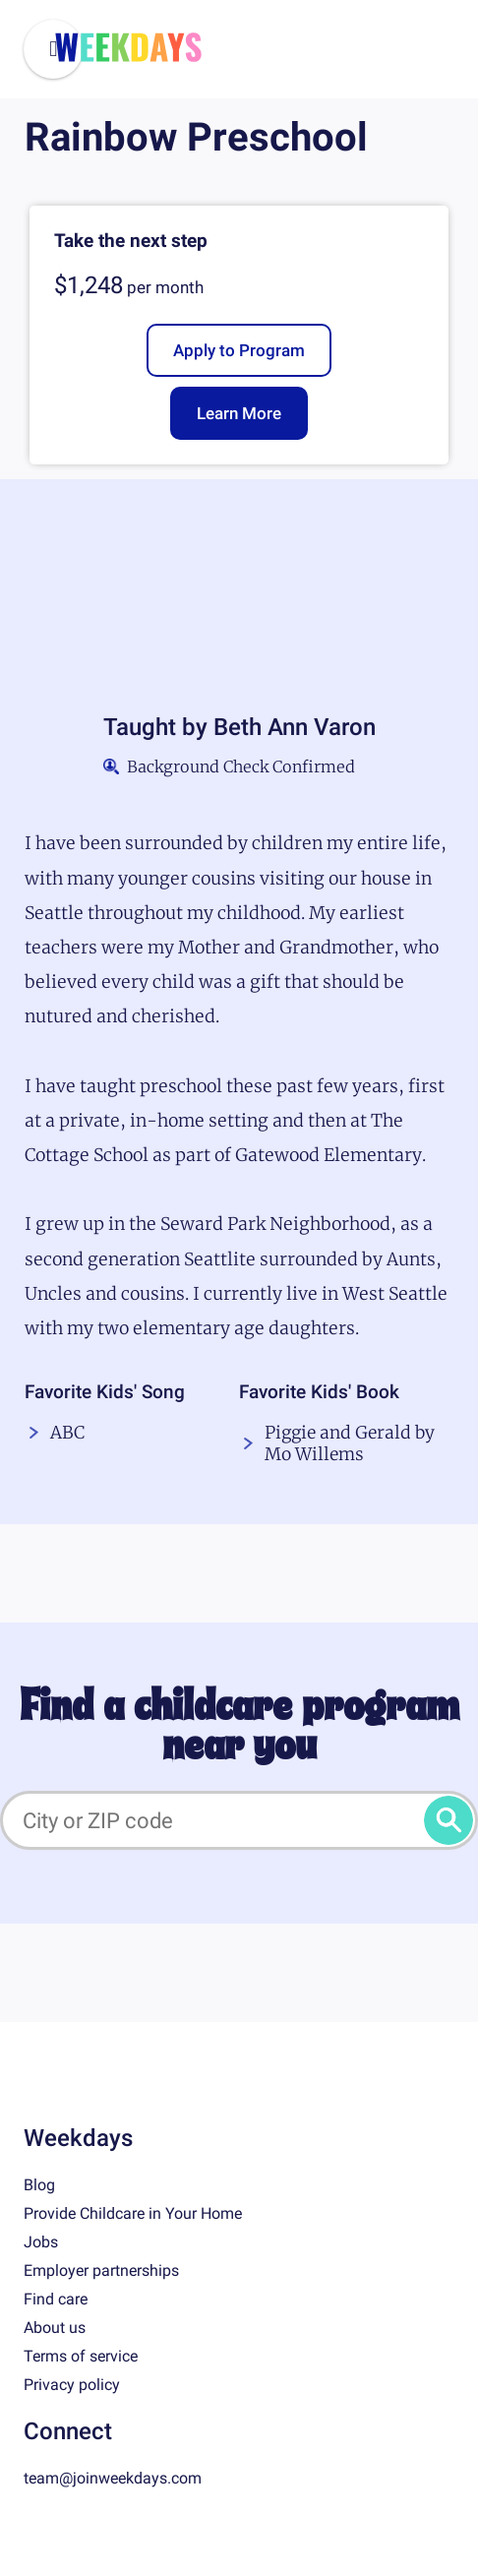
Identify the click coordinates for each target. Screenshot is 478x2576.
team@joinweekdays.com (113, 2478)
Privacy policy (72, 2384)
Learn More (239, 413)
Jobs (41, 2242)
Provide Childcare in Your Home (133, 2213)
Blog (39, 2185)
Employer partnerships (101, 2270)
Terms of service (81, 2356)
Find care (56, 2299)
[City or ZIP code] (239, 1820)
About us (55, 2327)
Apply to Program (239, 350)
